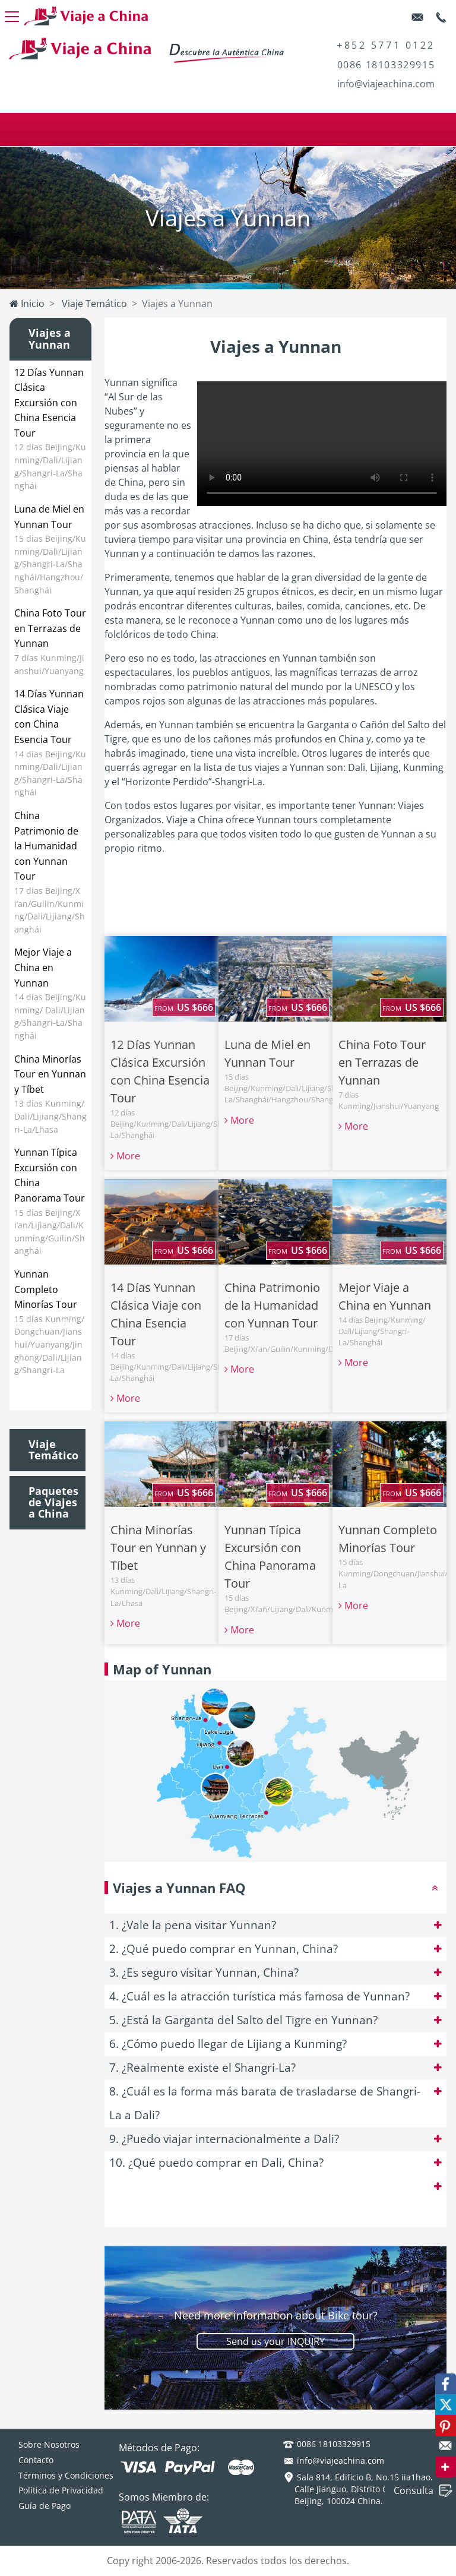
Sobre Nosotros (49, 2444)
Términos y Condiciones (65, 2475)
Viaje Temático (93, 303)
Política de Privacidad (60, 2490)
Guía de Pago (44, 2505)
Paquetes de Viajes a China (53, 1502)
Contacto (35, 2460)
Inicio (27, 303)
